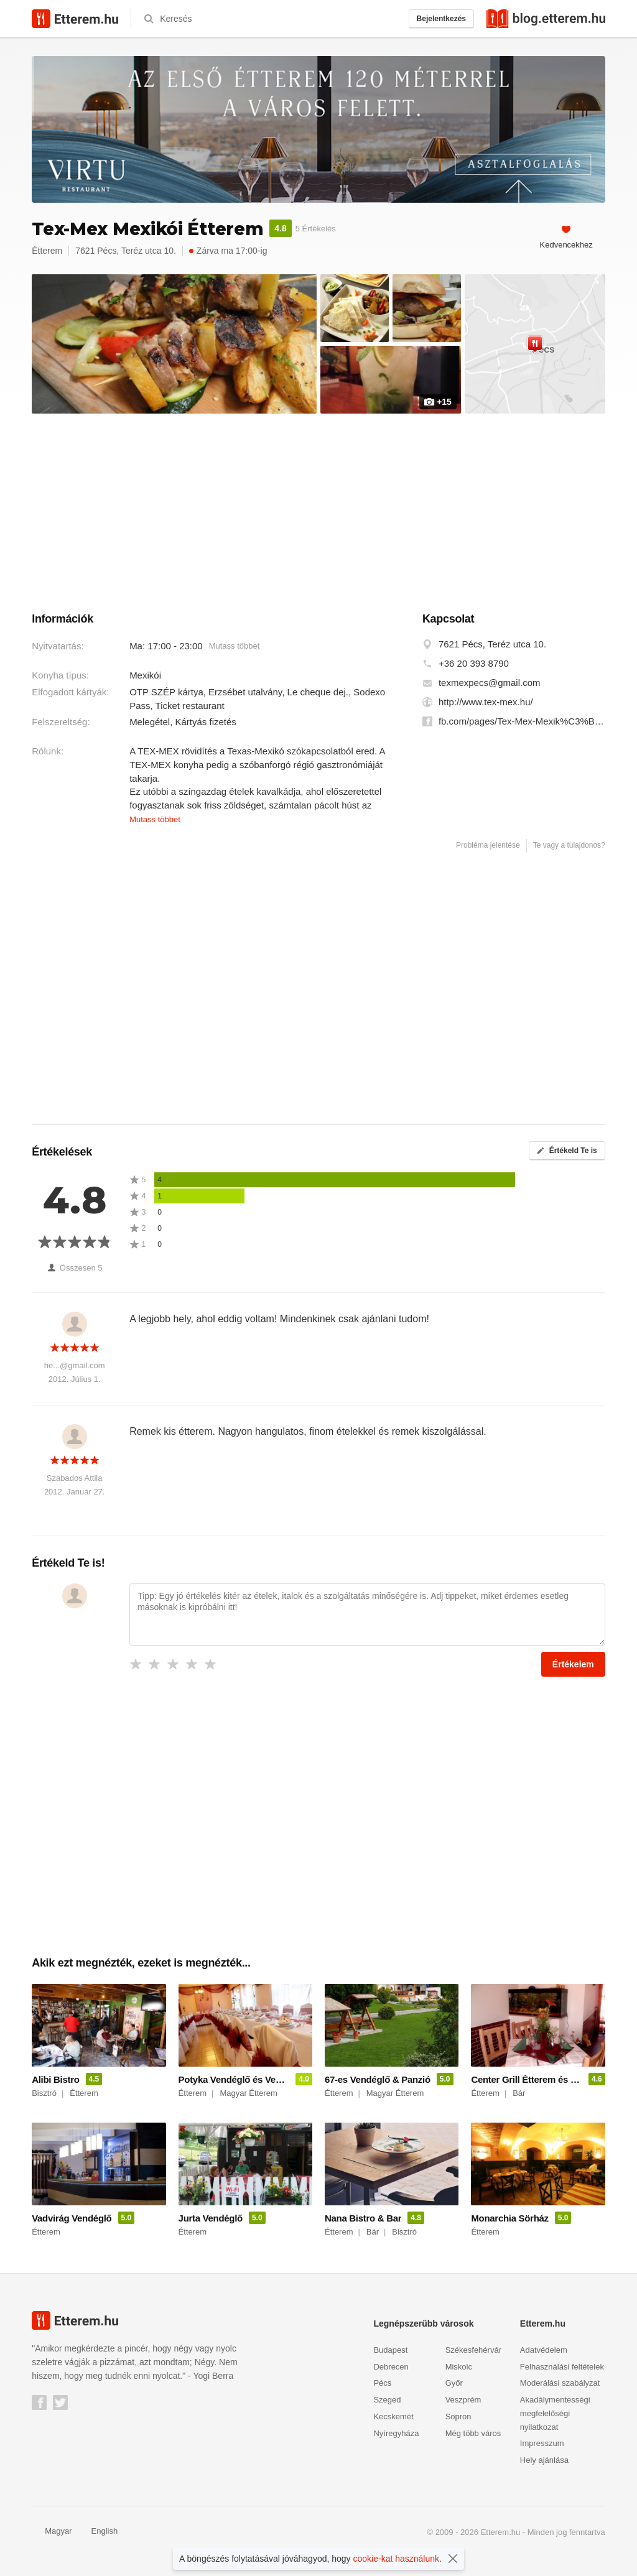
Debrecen (390, 2366)
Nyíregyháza (396, 2433)
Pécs (382, 2383)
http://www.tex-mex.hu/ (486, 702)
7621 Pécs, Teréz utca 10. (492, 644)
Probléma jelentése (488, 845)
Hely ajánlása (544, 2460)
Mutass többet (234, 646)
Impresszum (542, 2443)
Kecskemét (393, 2416)
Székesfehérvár (473, 2350)
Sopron (458, 2416)
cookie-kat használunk (396, 2559)
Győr (454, 2383)
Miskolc (458, 2366)
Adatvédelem (543, 2350)
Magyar (52, 2531)
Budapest (390, 2350)
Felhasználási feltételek (562, 2366)
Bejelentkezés (441, 18)
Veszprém (463, 2399)
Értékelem (573, 1664)
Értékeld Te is (567, 1151)
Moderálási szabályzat (560, 2383)
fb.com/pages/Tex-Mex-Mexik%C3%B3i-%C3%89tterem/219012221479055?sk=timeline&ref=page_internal (522, 721)
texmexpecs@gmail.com (490, 683)
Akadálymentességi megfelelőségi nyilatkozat (555, 2413)
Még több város (473, 2433)
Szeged (387, 2399)
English (98, 2531)
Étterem (47, 251)
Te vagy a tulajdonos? (569, 845)
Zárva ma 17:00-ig (228, 251)
